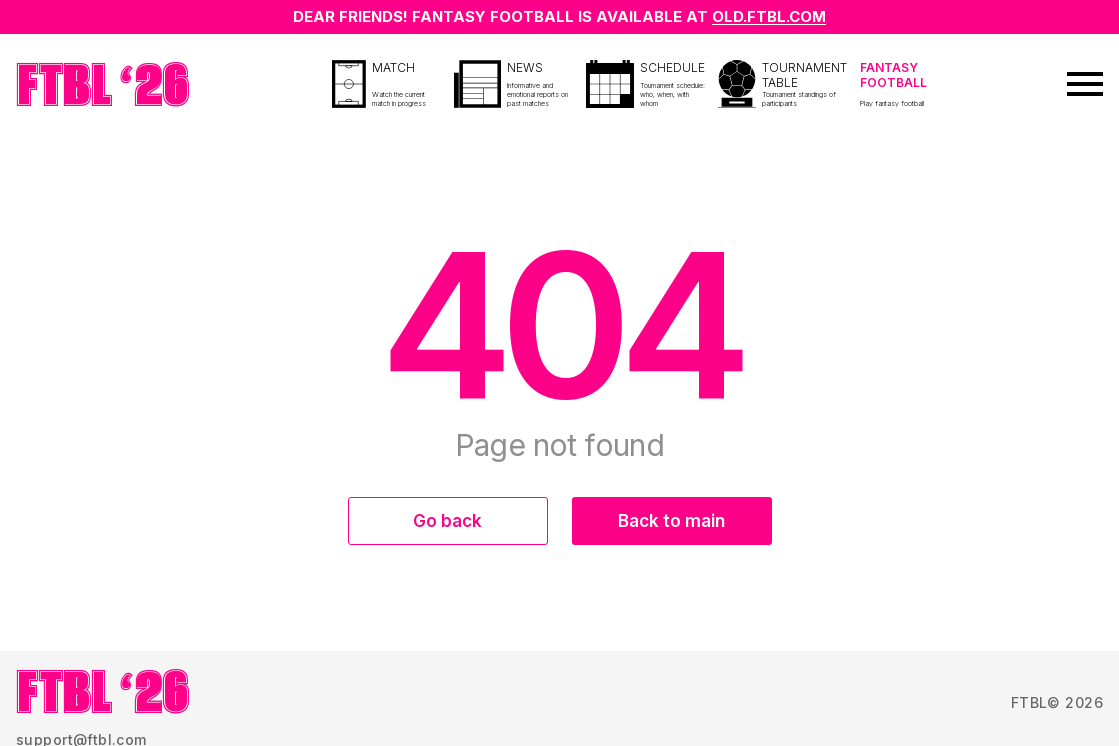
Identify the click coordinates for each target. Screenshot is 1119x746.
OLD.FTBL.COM (769, 16)
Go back (447, 521)
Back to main (671, 521)
